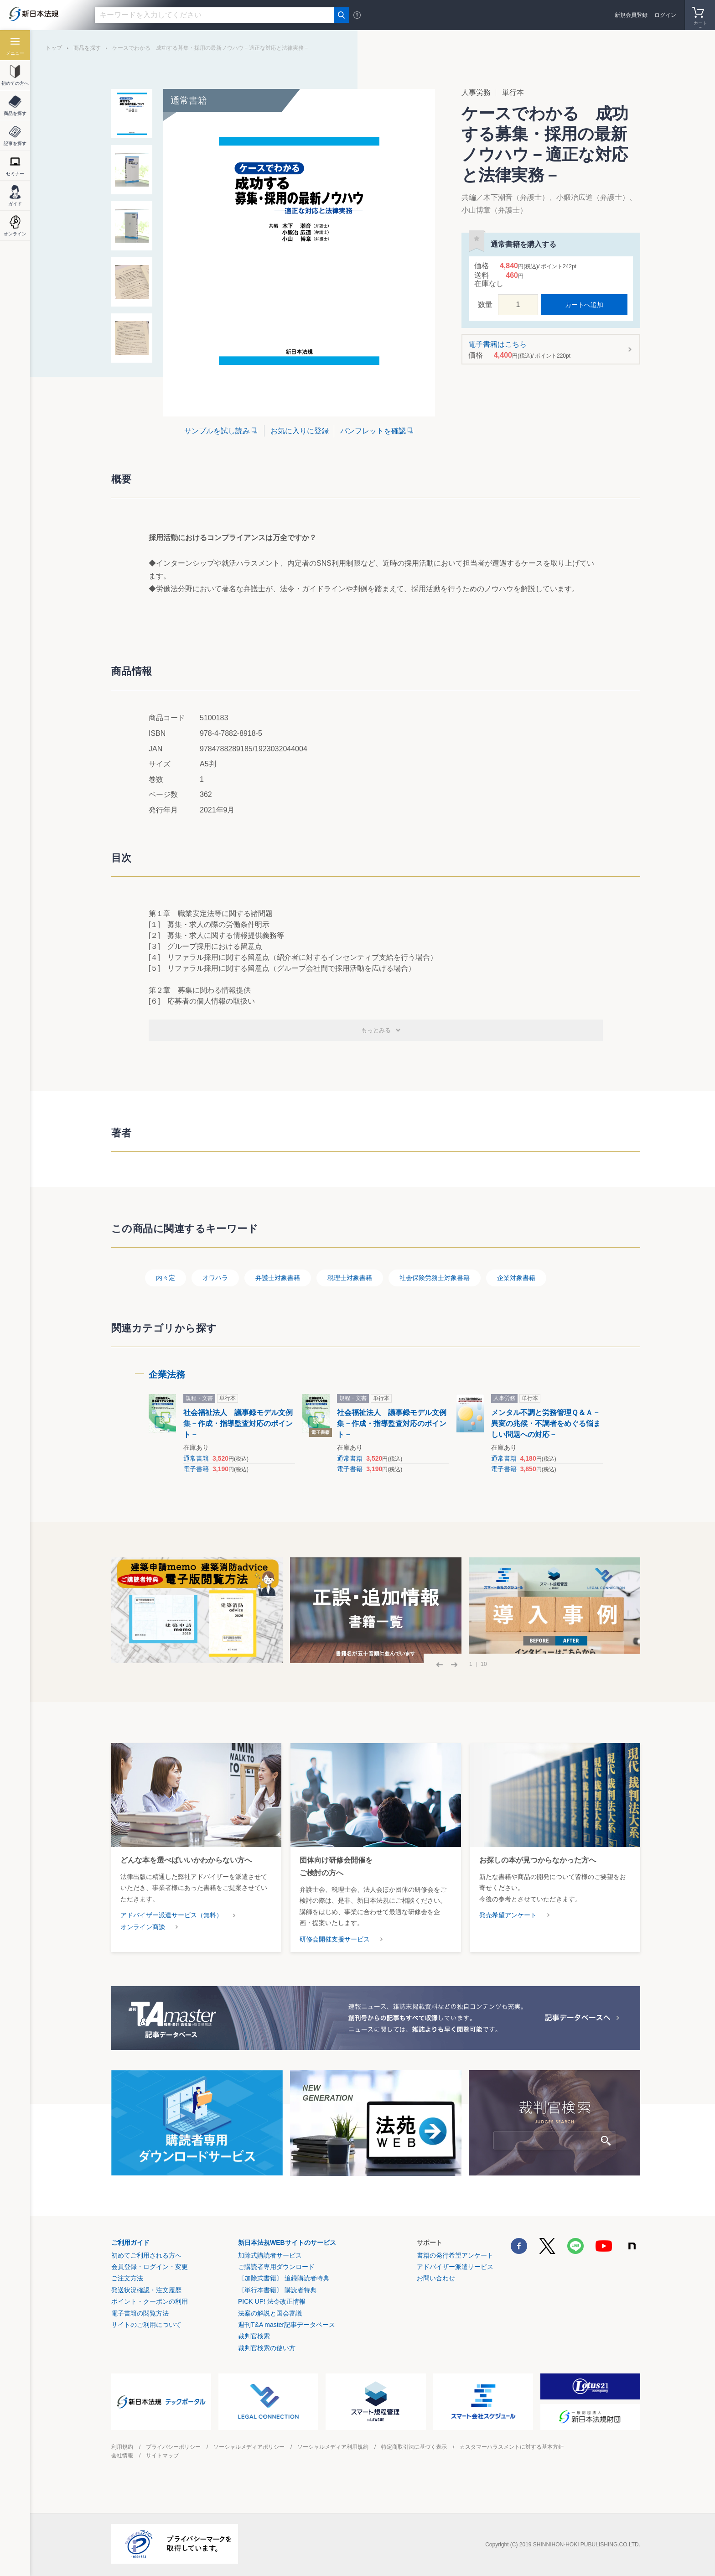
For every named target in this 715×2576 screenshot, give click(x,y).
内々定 (165, 1277)
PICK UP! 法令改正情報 (272, 2301)
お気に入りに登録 (299, 431)
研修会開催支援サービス (335, 1939)
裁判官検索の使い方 (266, 2348)
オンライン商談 (142, 1927)
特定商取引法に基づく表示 (414, 2447)
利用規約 (122, 2447)
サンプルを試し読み (217, 431)
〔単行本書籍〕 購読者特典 (277, 2290)
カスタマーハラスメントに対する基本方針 (512, 2447)
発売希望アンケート (508, 1915)
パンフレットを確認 (373, 431)
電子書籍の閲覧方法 (140, 2313)
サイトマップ (162, 2455)
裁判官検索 (254, 2336)
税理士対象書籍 (349, 1277)
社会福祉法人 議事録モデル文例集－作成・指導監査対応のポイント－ (238, 1423)
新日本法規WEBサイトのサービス (287, 2242)
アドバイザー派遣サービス (455, 2266)
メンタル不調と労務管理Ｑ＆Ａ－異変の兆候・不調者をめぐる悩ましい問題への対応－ (546, 1423)
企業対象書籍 (516, 1277)
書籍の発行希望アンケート (455, 2255)
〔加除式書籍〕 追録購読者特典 (283, 2278)
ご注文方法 (127, 2278)
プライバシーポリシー (173, 2447)
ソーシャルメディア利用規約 (332, 2447)
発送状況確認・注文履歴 (146, 2290)
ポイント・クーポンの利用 (149, 2301)
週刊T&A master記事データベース (286, 2324)
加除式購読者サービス (270, 2255)
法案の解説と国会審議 (270, 2313)
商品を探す (87, 48)
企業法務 (167, 1374)
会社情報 (122, 2455)
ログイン (665, 15)
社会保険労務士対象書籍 (434, 1277)
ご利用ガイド (130, 2242)
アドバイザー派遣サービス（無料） (171, 1915)
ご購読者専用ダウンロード (276, 2266)
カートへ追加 (584, 304)
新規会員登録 (631, 15)
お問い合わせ (436, 2278)
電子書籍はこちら (547, 349)
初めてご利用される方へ (146, 2255)
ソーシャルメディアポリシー (249, 2447)
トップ (54, 48)
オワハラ (215, 1277)
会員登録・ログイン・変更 (149, 2266)
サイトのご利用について (146, 2324)
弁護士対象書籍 (277, 1277)
